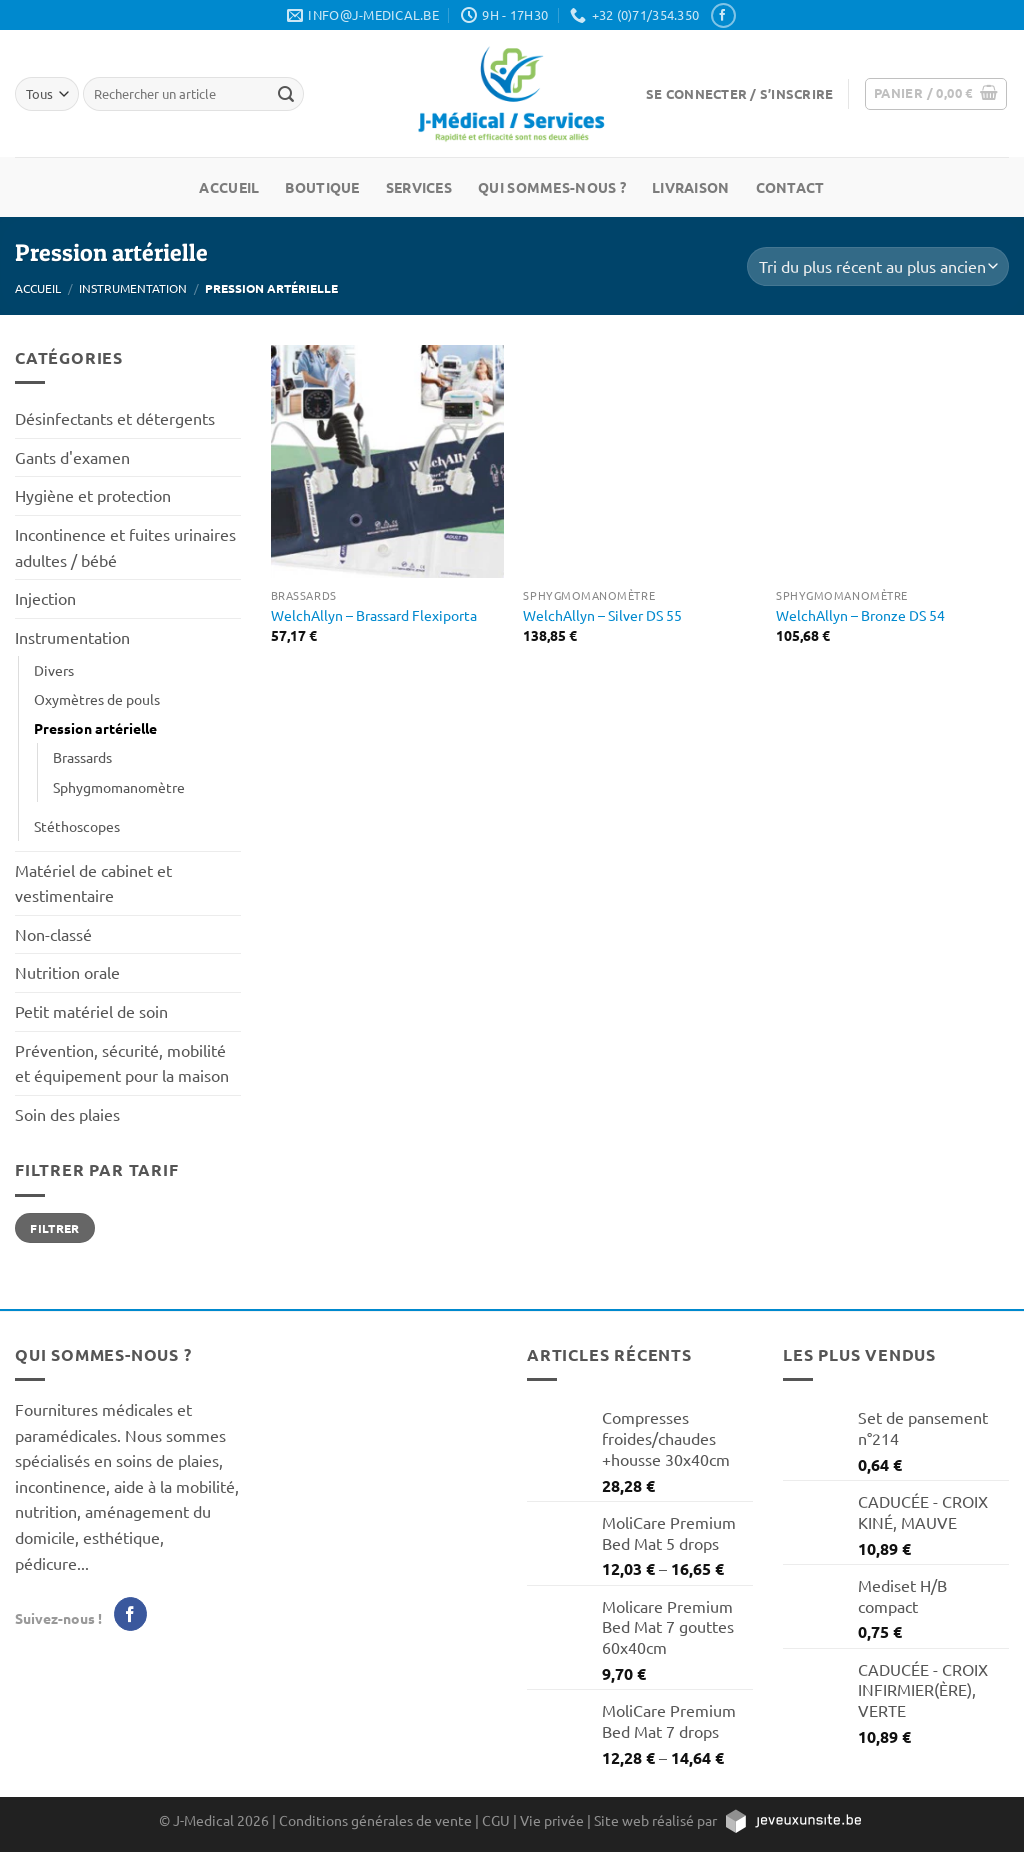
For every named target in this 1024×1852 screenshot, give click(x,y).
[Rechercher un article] (286, 94)
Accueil (229, 187)
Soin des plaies (67, 1114)
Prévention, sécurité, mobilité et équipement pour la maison (122, 1063)
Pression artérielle (95, 728)
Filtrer (55, 1228)
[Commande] (878, 266)
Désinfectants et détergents (115, 418)
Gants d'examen (72, 457)
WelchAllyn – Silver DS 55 (602, 615)
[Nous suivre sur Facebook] (723, 15)
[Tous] (47, 93)
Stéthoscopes (77, 826)
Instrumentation (133, 288)
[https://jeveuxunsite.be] (792, 1820)
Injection (45, 598)
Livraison (691, 187)
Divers (54, 670)
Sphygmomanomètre (119, 787)
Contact (790, 187)
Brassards (82, 757)
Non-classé (53, 934)
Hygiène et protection (93, 495)
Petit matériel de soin (91, 1011)
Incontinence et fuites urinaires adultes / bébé (125, 547)
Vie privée (552, 1820)
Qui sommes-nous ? (552, 187)
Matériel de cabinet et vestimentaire (93, 883)
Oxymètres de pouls (97, 699)
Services (419, 187)
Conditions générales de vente (375, 1820)
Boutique (322, 187)
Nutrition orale (67, 972)
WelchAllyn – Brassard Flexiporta (374, 615)
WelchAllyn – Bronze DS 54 (860, 615)
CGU (496, 1820)
